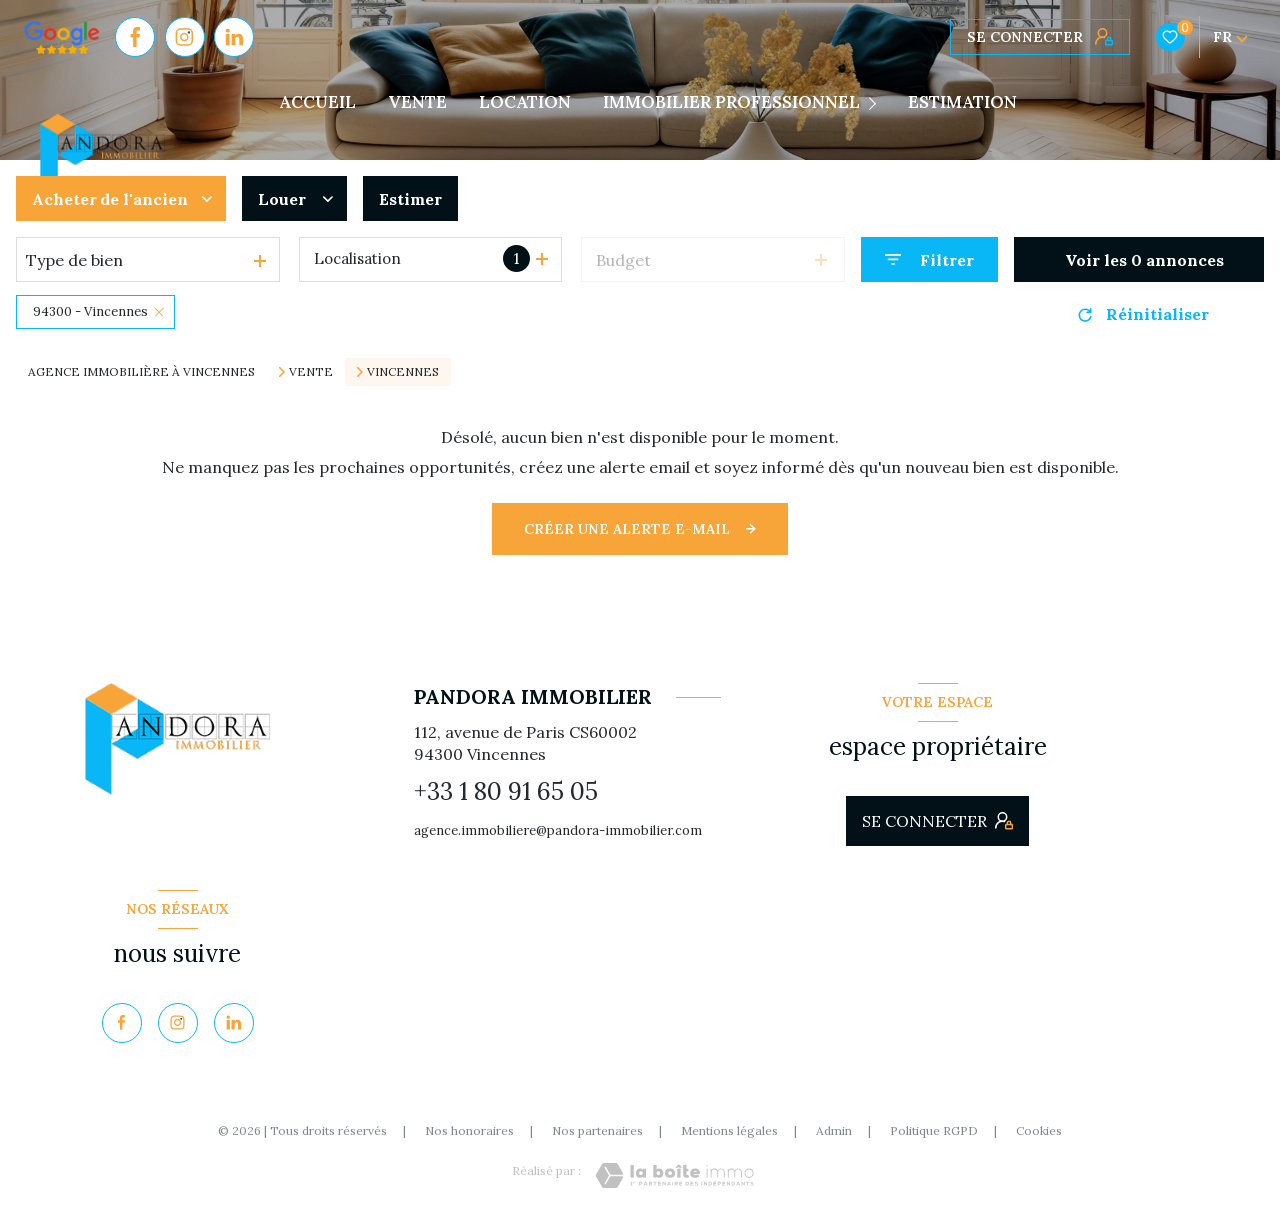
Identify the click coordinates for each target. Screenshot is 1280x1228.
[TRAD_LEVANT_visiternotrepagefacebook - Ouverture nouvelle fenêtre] (135, 37)
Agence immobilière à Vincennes (141, 371)
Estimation (962, 102)
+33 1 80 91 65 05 (506, 791)
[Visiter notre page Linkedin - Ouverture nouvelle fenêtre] (234, 37)
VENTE (417, 102)
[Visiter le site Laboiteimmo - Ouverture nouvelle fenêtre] (674, 1175)
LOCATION (525, 102)
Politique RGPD (934, 1130)
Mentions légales (729, 1130)
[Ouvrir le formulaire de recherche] (929, 259)
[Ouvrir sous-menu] (876, 103)
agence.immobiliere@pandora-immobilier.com (558, 830)
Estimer (410, 199)
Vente (311, 372)
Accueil (317, 102)
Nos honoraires (469, 1130)
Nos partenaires (597, 1130)
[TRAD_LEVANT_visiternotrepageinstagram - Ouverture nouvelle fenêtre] (185, 37)
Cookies (1039, 1131)
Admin (834, 1130)
